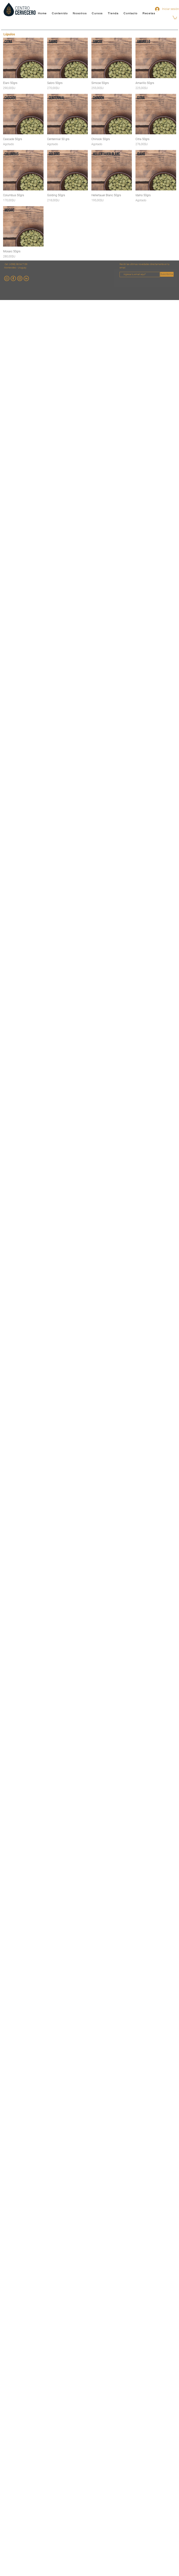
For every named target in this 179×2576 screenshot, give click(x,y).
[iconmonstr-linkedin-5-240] (26, 278)
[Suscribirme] (167, 274)
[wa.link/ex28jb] (6, 278)
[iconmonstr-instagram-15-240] (19, 278)
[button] (174, 17)
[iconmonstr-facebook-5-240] (13, 278)
